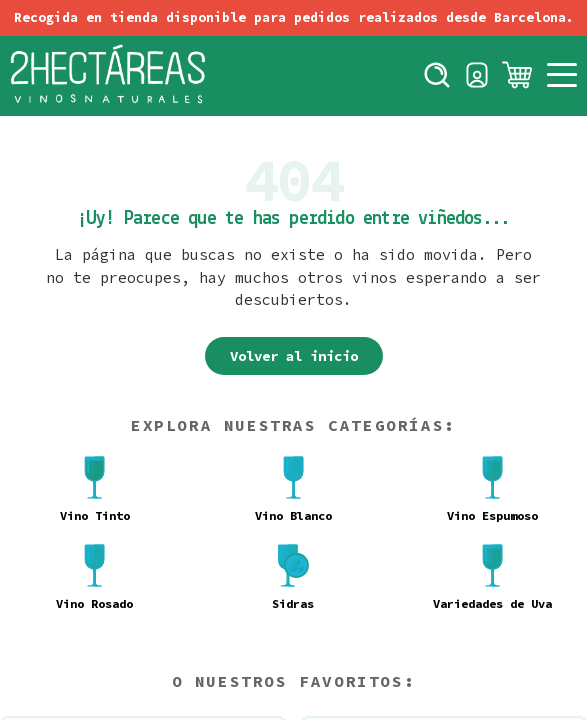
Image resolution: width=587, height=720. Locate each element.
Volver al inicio (294, 356)
